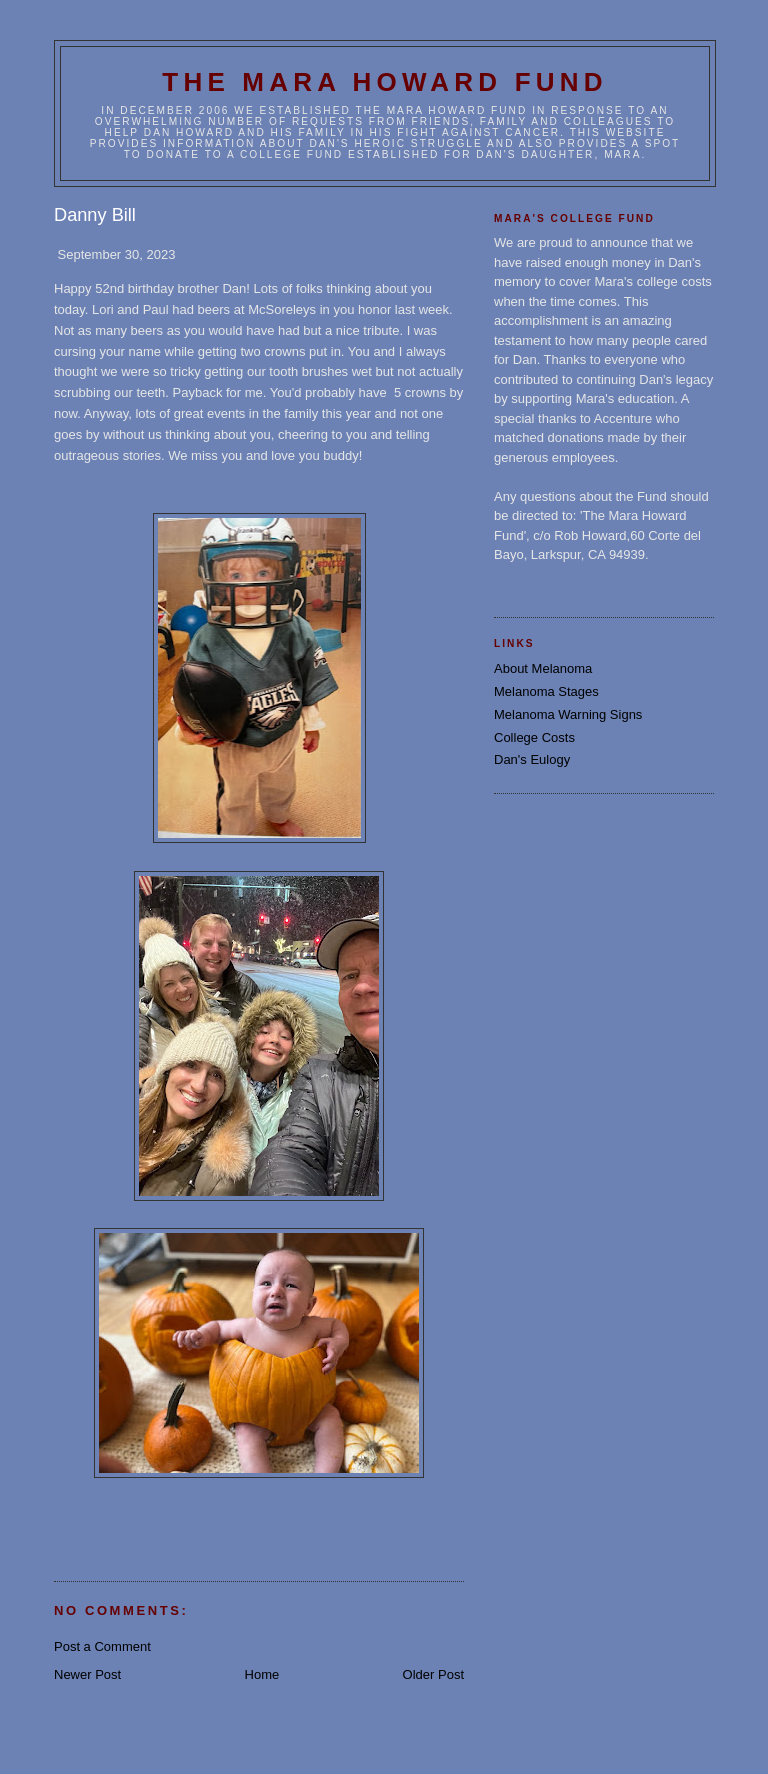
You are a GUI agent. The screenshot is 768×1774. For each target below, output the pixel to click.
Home (262, 1674)
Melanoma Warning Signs (568, 714)
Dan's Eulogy (532, 759)
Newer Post (87, 1674)
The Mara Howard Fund (384, 82)
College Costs (534, 737)
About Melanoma (543, 668)
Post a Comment (102, 1646)
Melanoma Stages (546, 691)
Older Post (433, 1674)
